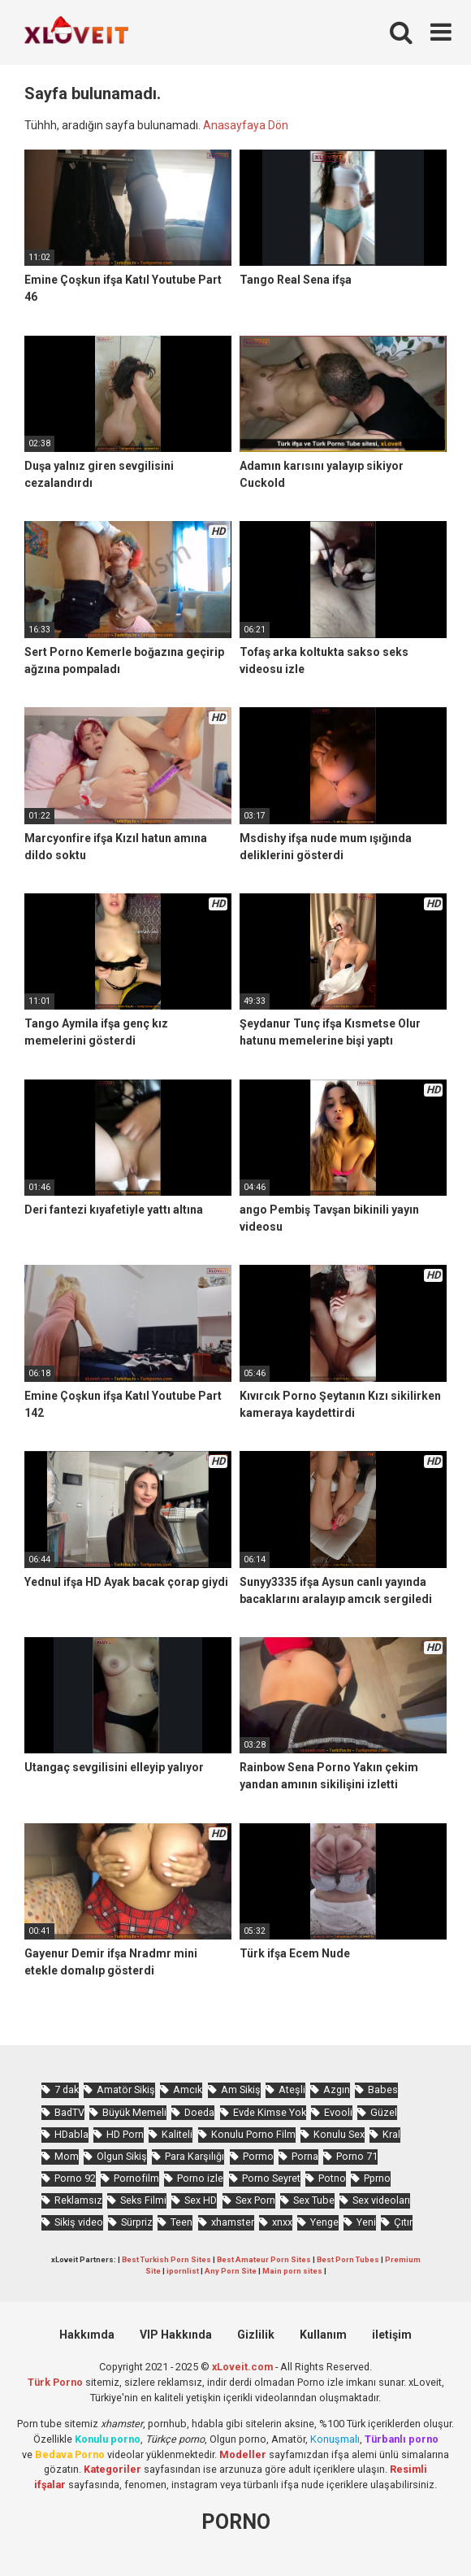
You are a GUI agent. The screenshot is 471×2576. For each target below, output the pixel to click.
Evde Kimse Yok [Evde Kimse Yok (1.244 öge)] (269, 2112)
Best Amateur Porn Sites (264, 2259)
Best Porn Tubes (348, 2259)
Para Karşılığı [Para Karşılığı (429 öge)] (194, 2156)
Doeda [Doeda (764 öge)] (199, 2112)
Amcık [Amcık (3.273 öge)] (187, 2089)
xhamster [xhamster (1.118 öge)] (232, 2222)
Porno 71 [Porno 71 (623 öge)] (357, 2156)
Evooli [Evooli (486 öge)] (338, 2112)
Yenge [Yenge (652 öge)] (324, 2222)
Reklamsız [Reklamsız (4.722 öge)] (78, 2200)
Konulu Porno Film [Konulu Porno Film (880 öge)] (253, 2134)
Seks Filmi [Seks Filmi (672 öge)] (143, 2200)
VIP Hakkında (176, 2334)
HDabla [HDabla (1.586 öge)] (71, 2134)
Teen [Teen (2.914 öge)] (181, 2222)
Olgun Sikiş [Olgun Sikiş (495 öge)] (122, 2156)
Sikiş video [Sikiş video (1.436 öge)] (78, 2222)
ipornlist (182, 2270)
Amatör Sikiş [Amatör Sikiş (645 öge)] (126, 2089)
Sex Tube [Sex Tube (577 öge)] (314, 2200)
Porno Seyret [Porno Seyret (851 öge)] (271, 2178)
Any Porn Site (231, 2270)
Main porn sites (292, 2270)
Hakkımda (87, 2334)
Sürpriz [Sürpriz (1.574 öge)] (137, 2222)
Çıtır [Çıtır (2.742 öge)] (403, 2222)
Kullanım (323, 2334)
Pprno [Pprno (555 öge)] (377, 2178)
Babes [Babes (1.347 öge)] (383, 2089)
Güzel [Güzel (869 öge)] (383, 2112)
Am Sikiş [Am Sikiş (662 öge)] (241, 2089)
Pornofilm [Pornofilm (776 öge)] (136, 2178)
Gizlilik (255, 2334)
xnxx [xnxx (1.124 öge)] (282, 2222)
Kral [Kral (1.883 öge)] (391, 2134)
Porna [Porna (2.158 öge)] (305, 2156)
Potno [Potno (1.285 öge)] (332, 2178)
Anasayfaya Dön (245, 125)
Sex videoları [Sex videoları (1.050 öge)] (381, 2200)
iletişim (392, 2334)
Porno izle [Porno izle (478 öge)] (200, 2178)
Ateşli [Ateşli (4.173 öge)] (292, 2089)
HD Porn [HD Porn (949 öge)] (125, 2134)
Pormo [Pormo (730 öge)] (258, 2156)
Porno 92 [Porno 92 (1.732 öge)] (75, 2178)
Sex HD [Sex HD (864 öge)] (200, 2200)
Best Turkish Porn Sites (166, 2259)
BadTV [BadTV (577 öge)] (69, 2112)
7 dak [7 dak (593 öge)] (66, 2089)
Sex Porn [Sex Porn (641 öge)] (255, 2200)
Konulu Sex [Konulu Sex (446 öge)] (339, 2134)
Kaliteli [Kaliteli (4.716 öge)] (177, 2134)
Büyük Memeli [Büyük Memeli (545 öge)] (134, 2112)
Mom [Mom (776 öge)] (66, 2156)
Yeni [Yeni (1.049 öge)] (366, 2222)
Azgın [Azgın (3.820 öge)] (336, 2089)
